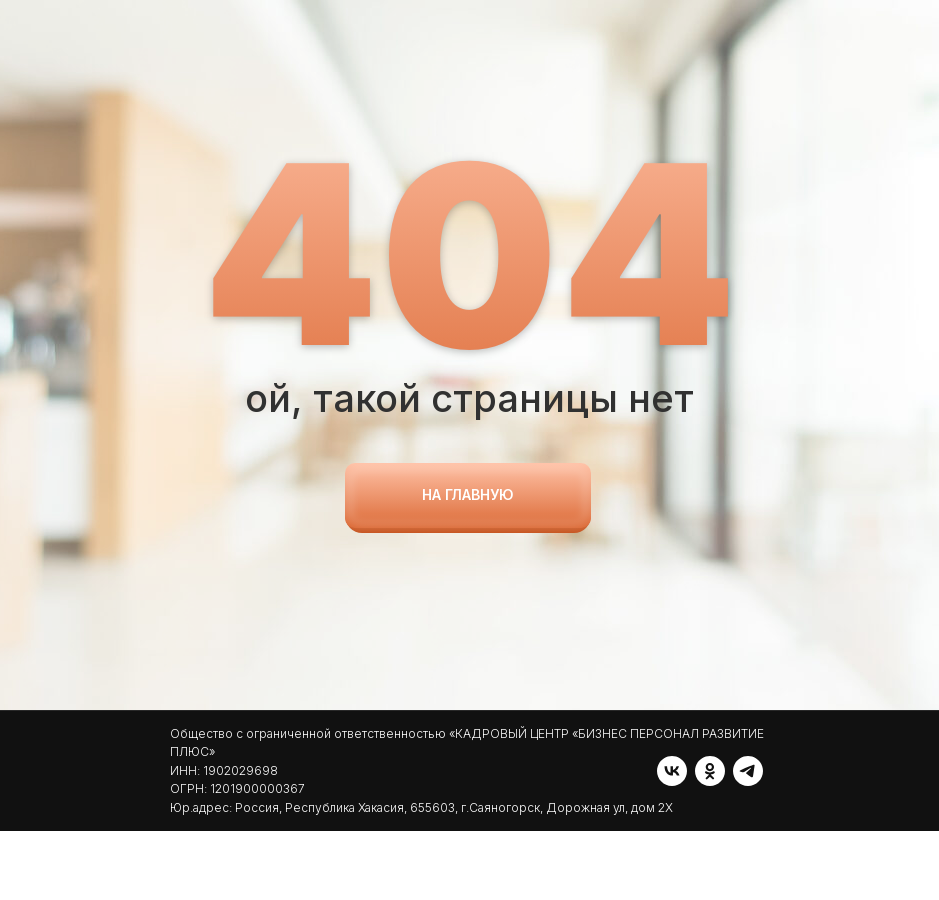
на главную (468, 494)
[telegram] (261, 857)
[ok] (223, 857)
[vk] (185, 857)
